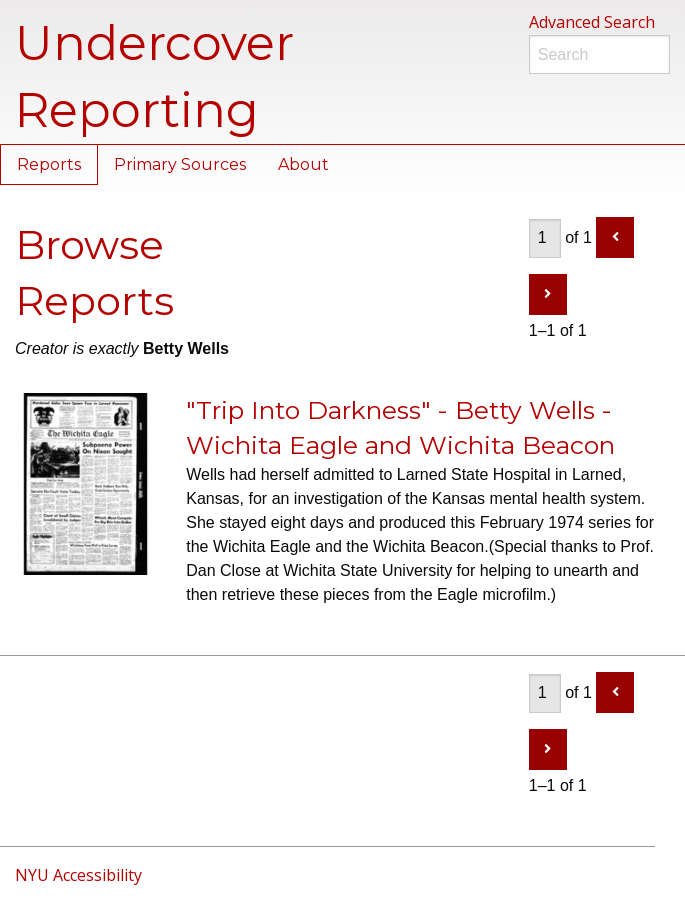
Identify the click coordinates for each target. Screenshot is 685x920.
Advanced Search (592, 22)
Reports (49, 164)
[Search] (599, 54)
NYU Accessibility (78, 875)
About (303, 164)
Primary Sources (180, 164)
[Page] (545, 238)
